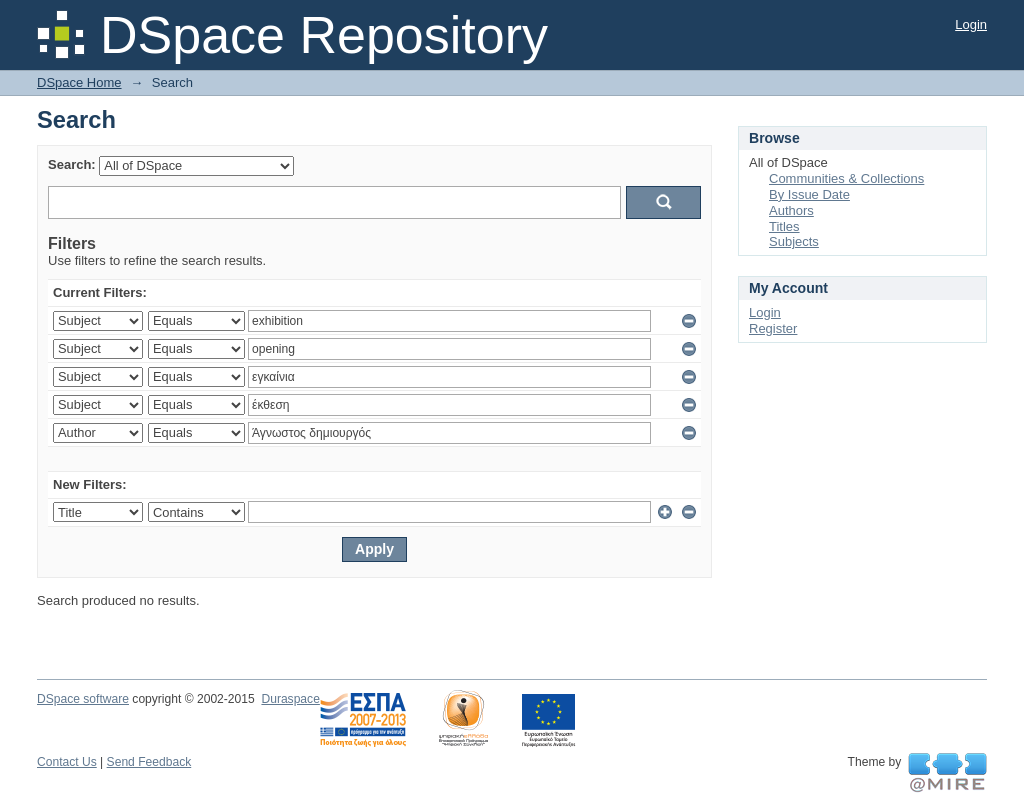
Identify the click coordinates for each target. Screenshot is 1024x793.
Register (773, 328)
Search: (72, 164)
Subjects (794, 241)
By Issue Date (809, 194)
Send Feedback (149, 762)
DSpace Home (79, 82)
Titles (784, 226)
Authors (791, 210)
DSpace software (83, 699)
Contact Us (67, 762)
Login (971, 24)
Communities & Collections (846, 178)
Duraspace (290, 699)
